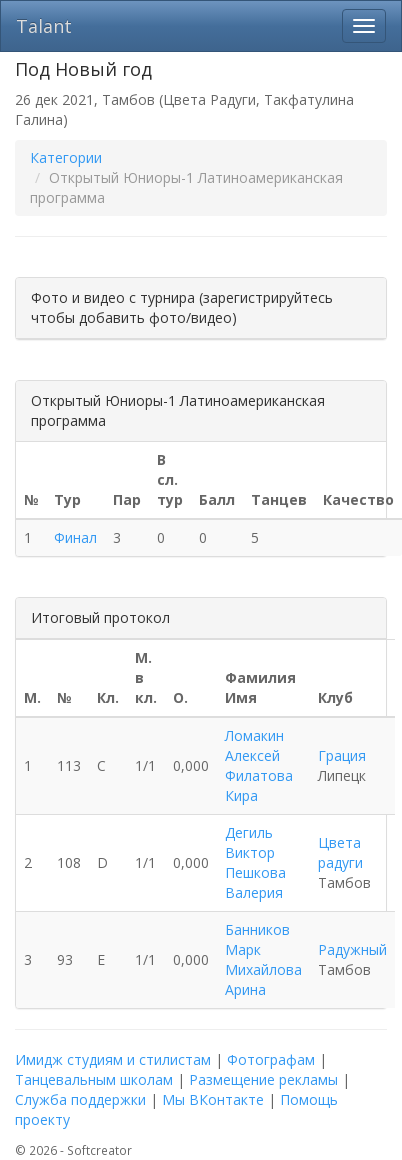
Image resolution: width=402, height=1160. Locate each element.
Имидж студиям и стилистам (113, 1059)
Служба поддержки (80, 1099)
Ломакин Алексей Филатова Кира (259, 765)
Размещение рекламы (263, 1079)
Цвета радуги (340, 852)
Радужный (352, 949)
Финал (75, 537)
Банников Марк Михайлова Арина (263, 959)
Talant (44, 26)
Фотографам (271, 1059)
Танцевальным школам (94, 1079)
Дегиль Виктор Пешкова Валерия (255, 862)
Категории (66, 157)
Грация (342, 755)
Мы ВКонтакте (213, 1099)
